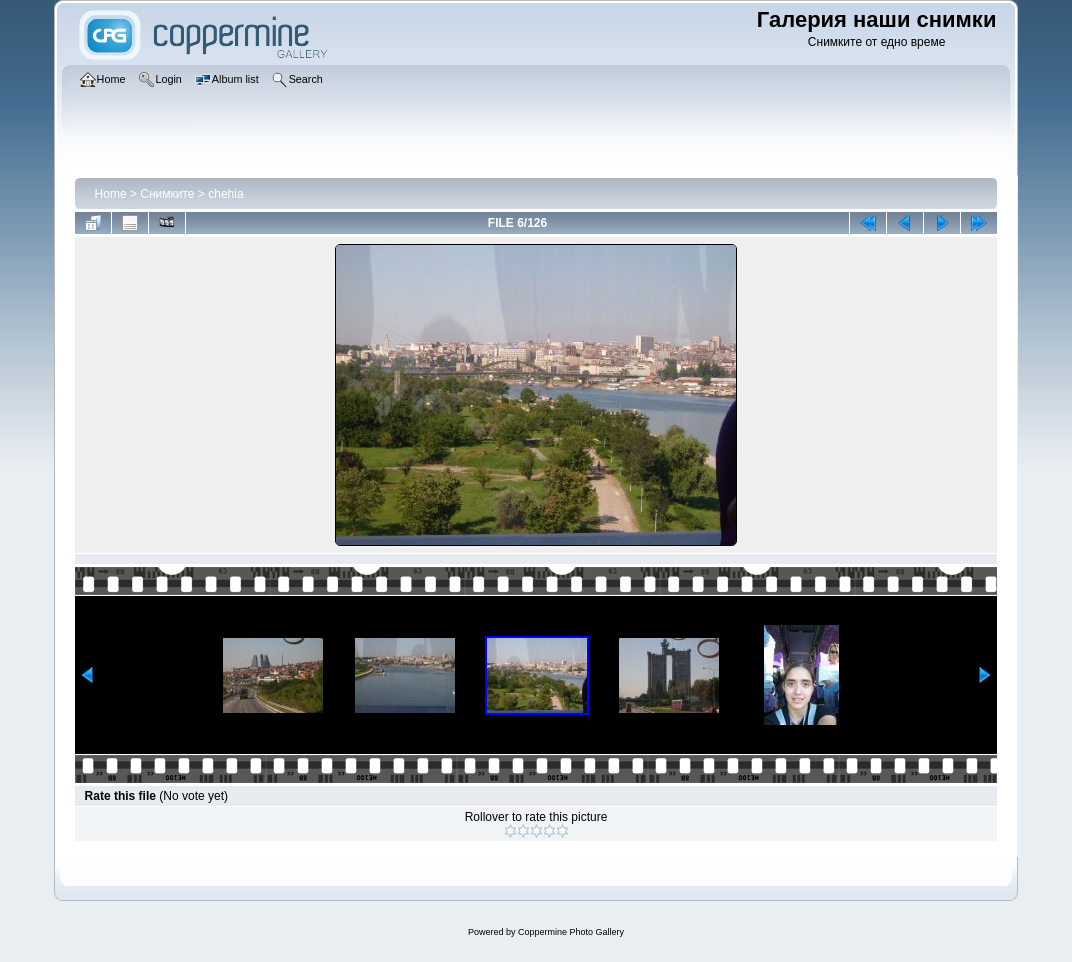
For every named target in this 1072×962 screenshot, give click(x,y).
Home (111, 194)
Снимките (167, 194)
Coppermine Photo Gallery (571, 932)
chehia (225, 194)
